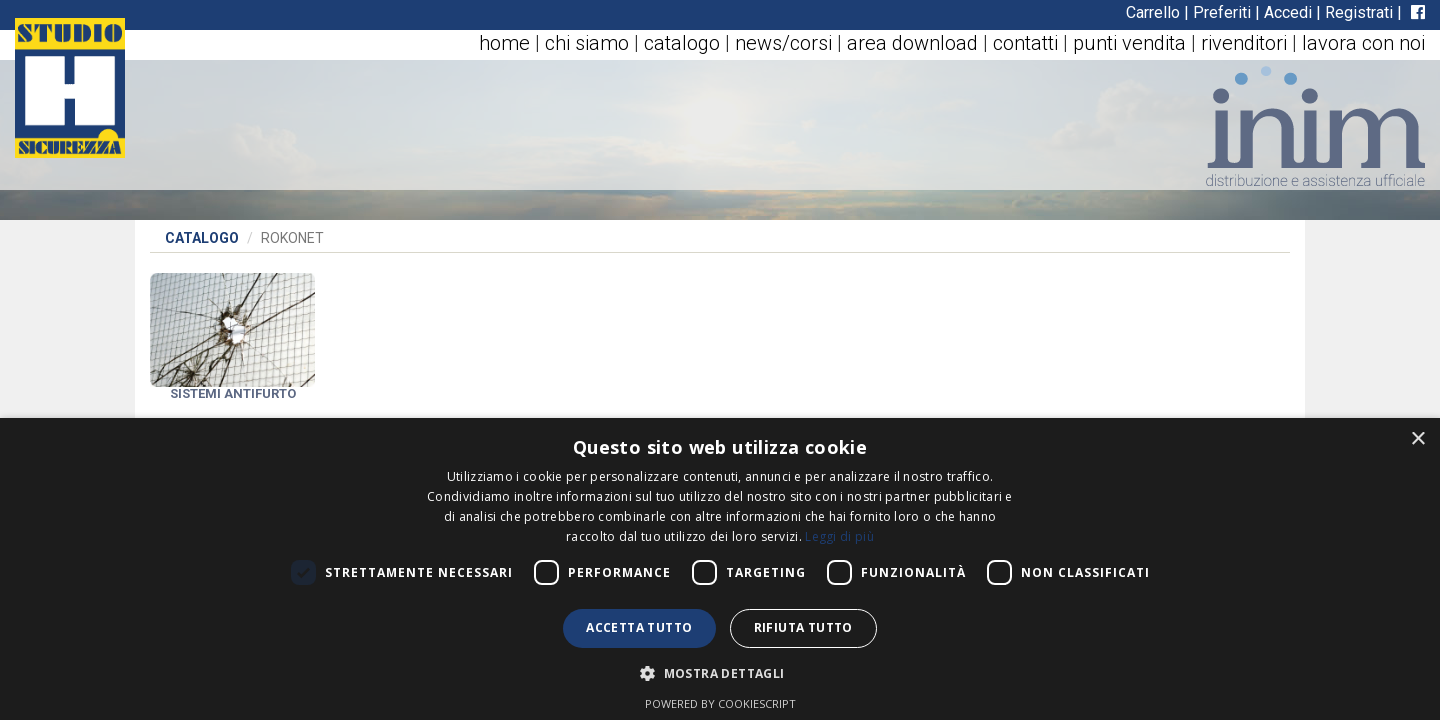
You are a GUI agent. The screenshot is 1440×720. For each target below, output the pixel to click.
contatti (1025, 43)
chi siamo (587, 43)
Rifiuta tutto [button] (803, 627)
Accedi (1288, 12)
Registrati (1359, 12)
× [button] (1417, 439)
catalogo (682, 43)
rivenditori (1244, 43)
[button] (719, 672)
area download (912, 43)
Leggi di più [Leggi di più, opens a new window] (839, 536)
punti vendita (1129, 43)
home (504, 43)
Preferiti (1222, 12)
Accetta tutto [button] (639, 627)
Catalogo (202, 238)
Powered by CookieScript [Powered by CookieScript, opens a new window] (720, 703)
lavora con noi (1363, 43)
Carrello (1153, 12)
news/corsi (783, 43)
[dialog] (720, 569)
